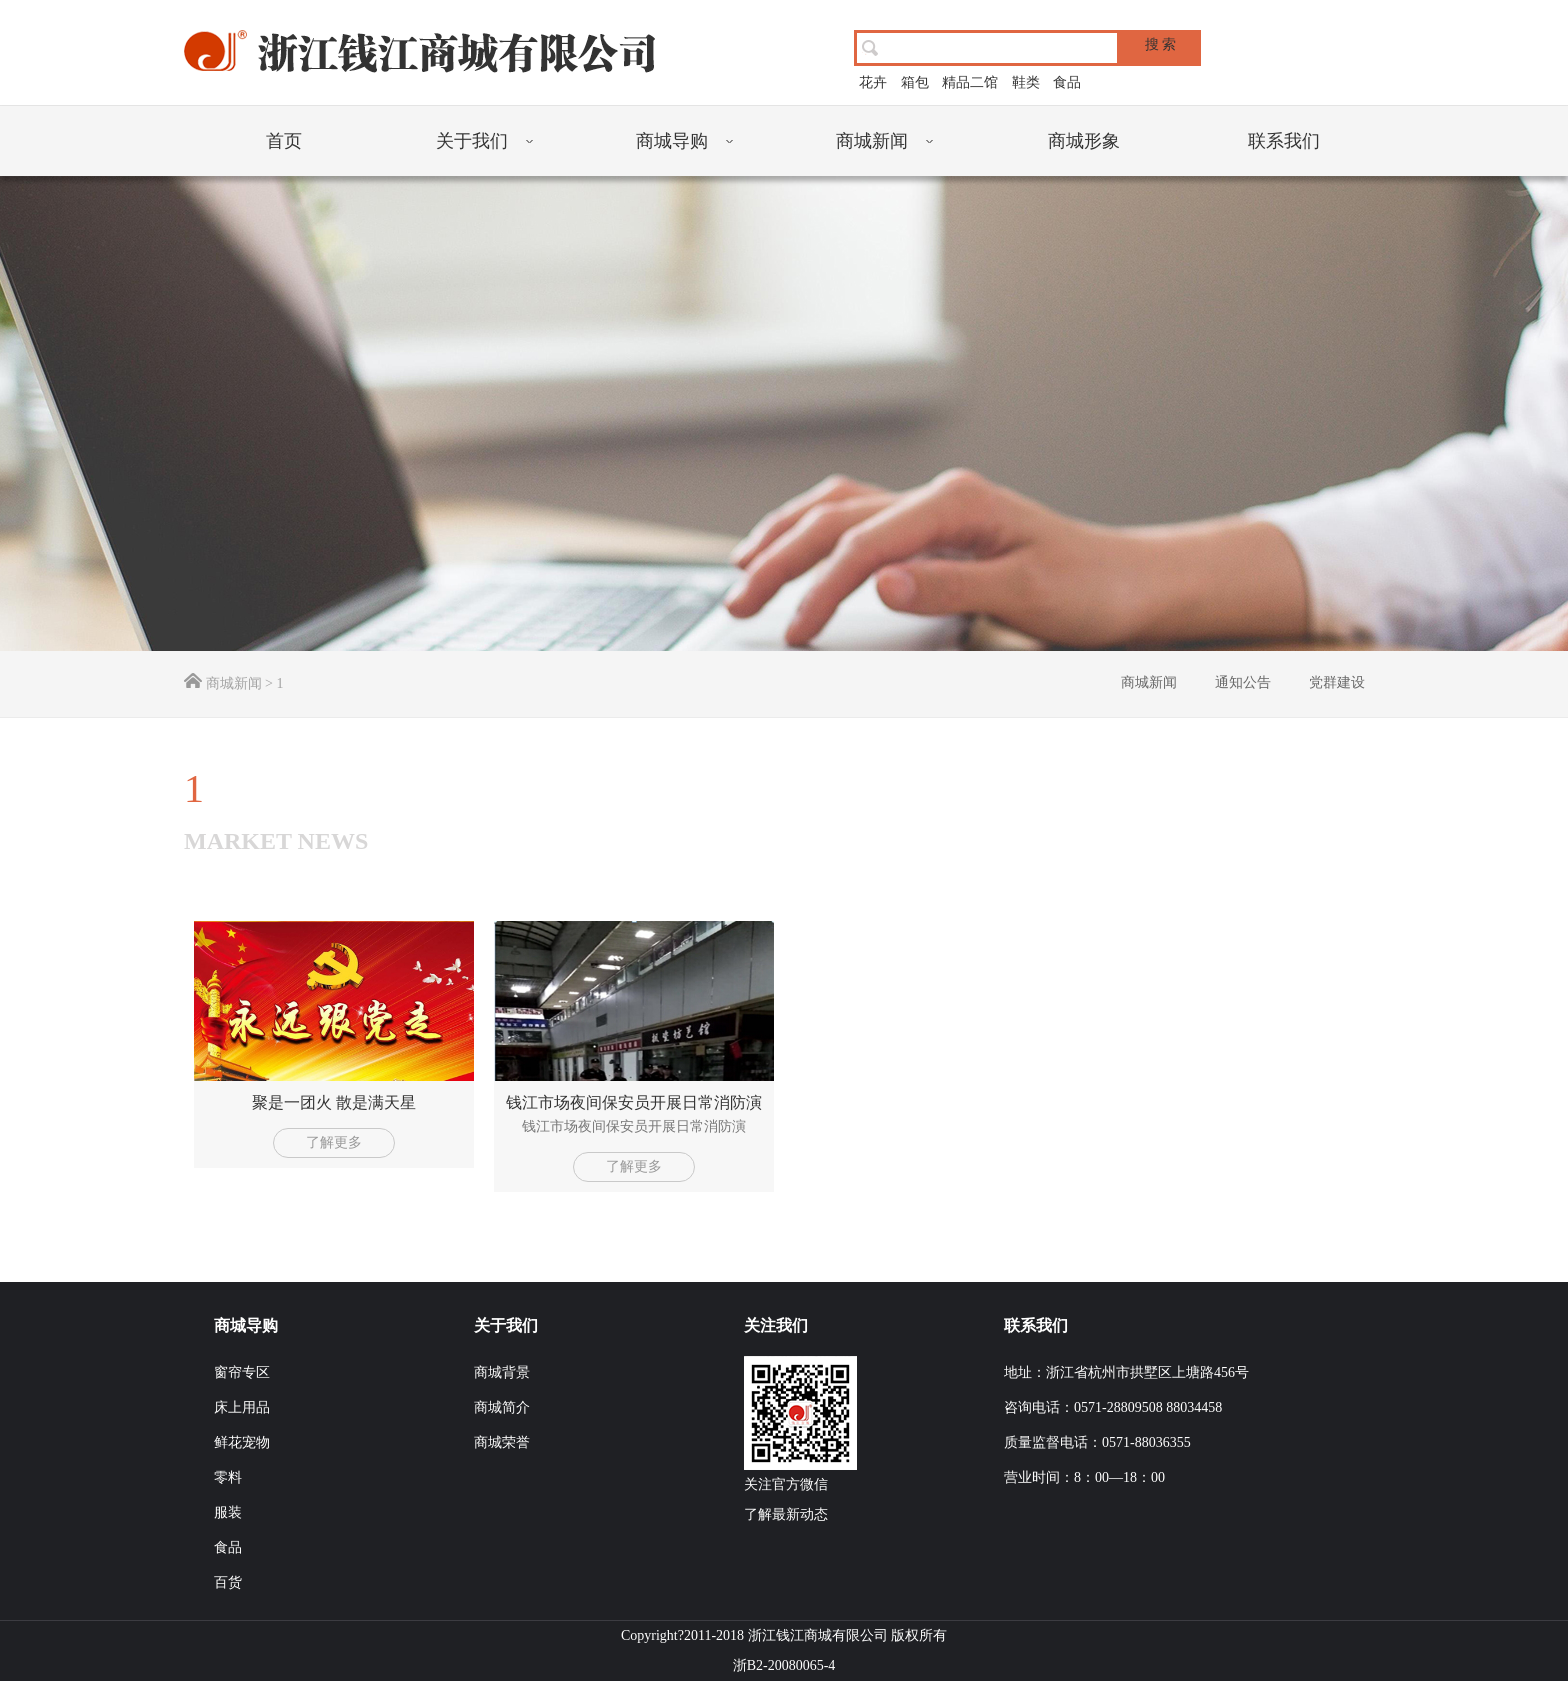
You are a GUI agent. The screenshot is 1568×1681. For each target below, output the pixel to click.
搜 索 (1161, 44)
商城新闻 (872, 141)
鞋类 (1026, 82)
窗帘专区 (242, 1372)
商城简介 (502, 1407)
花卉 (873, 82)
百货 (228, 1582)
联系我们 (1284, 141)
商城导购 (672, 141)
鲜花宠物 (242, 1442)
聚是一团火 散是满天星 (334, 1102)
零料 (228, 1477)
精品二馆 (970, 82)
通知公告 (1243, 682)
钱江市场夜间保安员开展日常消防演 (634, 1102)
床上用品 (242, 1407)
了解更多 (334, 1142)
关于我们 (472, 141)
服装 (228, 1512)
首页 (284, 141)
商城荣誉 (502, 1442)
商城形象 (1084, 141)
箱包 (915, 82)
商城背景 (502, 1372)
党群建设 (1337, 682)
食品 (1067, 82)
